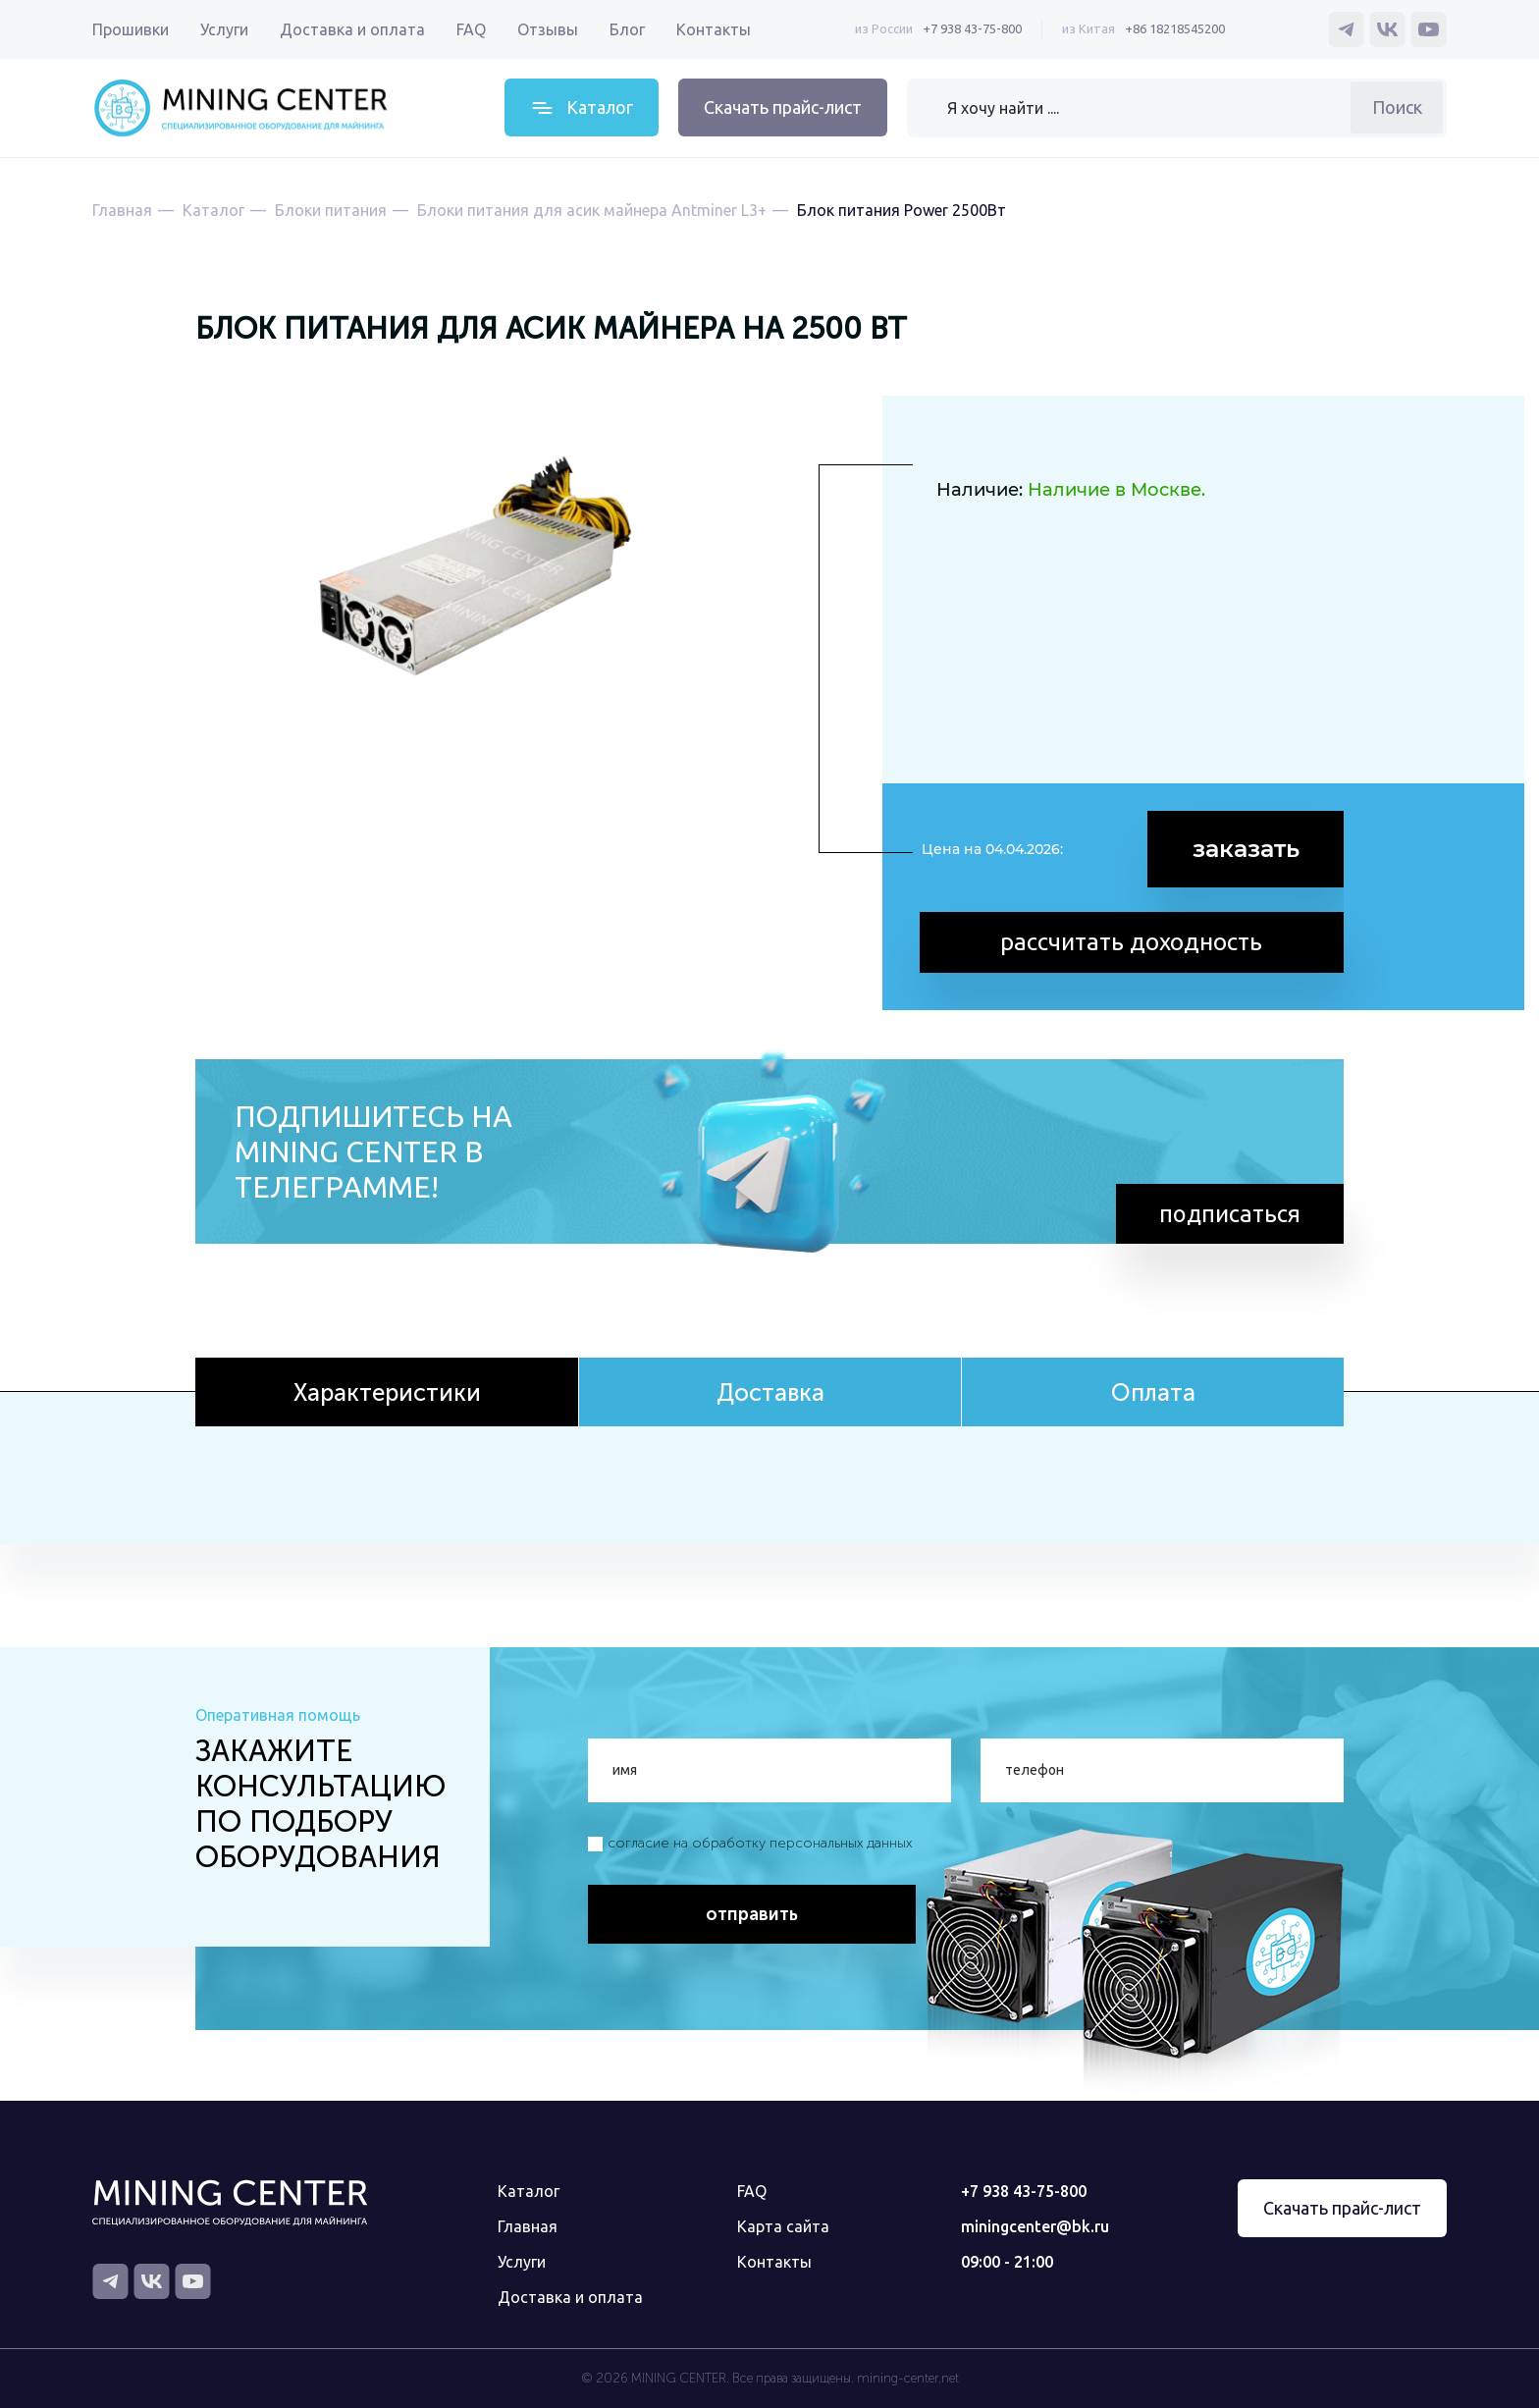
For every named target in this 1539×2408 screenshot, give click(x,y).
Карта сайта (783, 2226)
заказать (1246, 848)
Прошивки (130, 29)
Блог (627, 29)
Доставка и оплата (352, 29)
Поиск (1397, 107)
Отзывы (547, 29)
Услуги (224, 29)
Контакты (713, 29)
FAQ (471, 29)
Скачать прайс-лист (783, 107)
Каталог (528, 2191)
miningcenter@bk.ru (1035, 2226)
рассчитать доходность (1133, 940)
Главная (527, 2226)
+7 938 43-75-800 (972, 28)
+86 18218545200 (1175, 28)
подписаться (1229, 1213)
